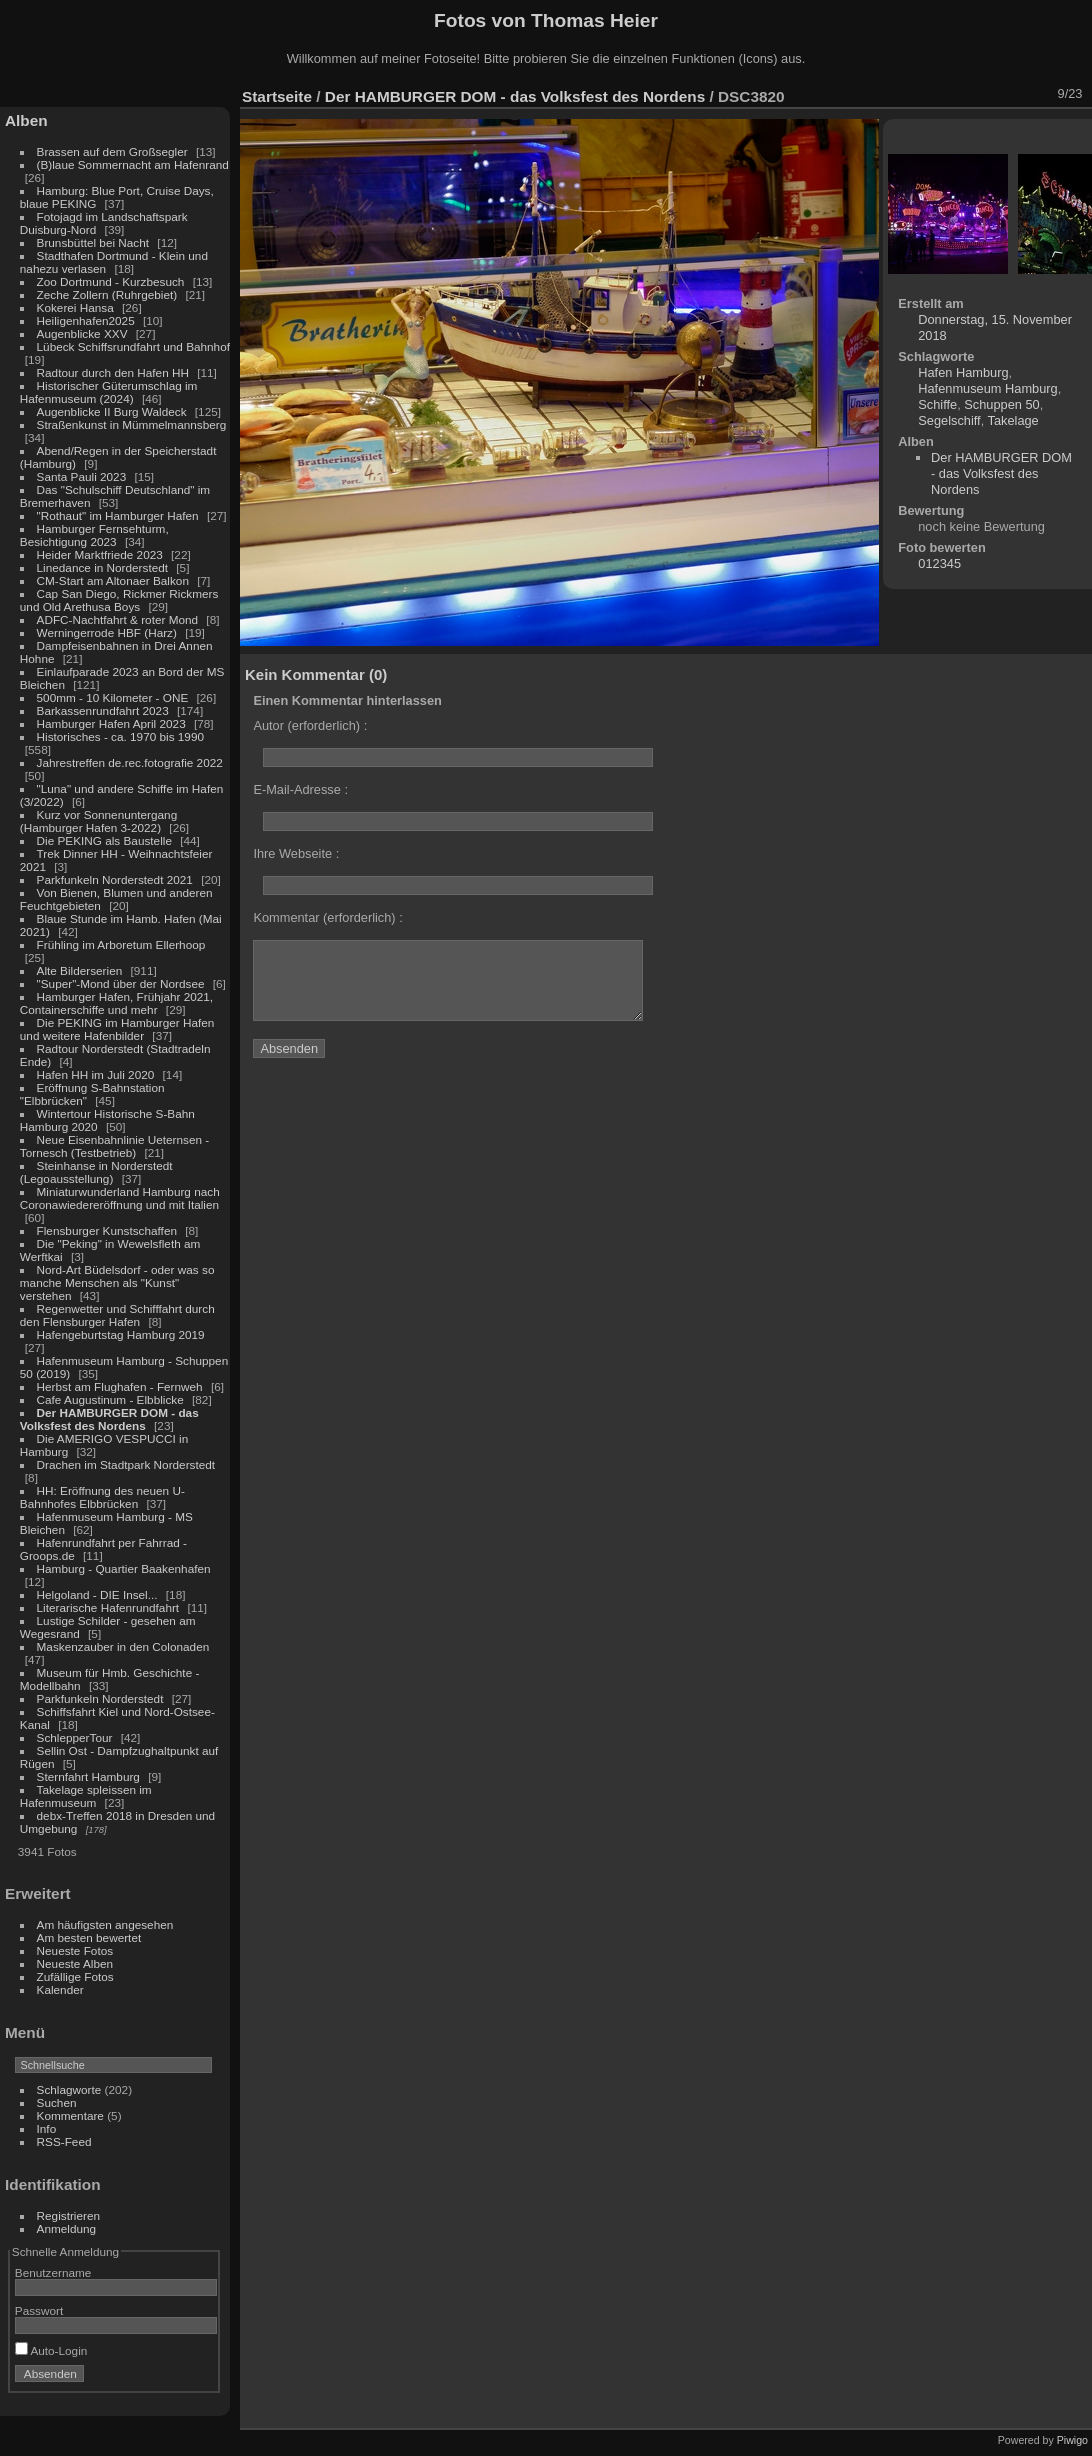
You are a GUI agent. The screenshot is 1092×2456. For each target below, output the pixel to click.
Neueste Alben (75, 1963)
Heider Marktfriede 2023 (100, 554)
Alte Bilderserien (80, 970)
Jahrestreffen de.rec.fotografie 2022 (130, 762)
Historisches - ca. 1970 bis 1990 (120, 736)
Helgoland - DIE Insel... (97, 1594)
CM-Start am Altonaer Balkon (113, 580)
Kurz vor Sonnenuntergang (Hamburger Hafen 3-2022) (98, 821)
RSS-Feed (64, 2141)
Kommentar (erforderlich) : (327, 917)
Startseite (277, 96)
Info (47, 2128)
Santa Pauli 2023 (82, 476)
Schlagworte (69, 2089)
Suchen (57, 2102)
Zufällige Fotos (75, 1976)
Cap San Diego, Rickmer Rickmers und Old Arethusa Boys (119, 600)
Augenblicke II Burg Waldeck (112, 411)
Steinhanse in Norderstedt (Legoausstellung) (96, 1172)
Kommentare (70, 2115)
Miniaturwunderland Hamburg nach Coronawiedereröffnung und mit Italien (120, 1198)
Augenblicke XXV (82, 333)
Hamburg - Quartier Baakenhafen (124, 1568)
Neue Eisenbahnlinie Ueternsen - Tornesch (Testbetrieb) (114, 1146)
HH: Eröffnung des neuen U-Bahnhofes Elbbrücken (102, 1497)
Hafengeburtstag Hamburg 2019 (121, 1334)
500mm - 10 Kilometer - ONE (113, 697)
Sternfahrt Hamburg (88, 1776)
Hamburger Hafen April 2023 (111, 723)
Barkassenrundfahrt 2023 (103, 710)
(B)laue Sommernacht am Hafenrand (133, 164)
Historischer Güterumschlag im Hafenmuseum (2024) (109, 392)
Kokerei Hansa (75, 307)
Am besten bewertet (89, 1937)
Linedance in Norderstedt (102, 567)
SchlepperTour (75, 1737)
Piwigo (1072, 2440)
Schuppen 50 (1001, 404)
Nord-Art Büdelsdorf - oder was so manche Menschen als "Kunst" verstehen (117, 1282)
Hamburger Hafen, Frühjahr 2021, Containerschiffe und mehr (116, 1003)
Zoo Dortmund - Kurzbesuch (111, 281)
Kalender (60, 1989)
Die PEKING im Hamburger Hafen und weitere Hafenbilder (117, 1029)
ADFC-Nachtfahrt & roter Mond (118, 619)
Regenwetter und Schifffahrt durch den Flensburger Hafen (117, 1315)
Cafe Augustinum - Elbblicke (110, 1399)
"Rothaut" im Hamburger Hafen (118, 515)
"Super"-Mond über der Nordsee (121, 983)
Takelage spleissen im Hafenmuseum (86, 1796)
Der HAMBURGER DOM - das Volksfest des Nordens (109, 1419)
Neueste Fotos (75, 1950)
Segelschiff (949, 420)
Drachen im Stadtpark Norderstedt (126, 1464)
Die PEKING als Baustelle (104, 840)
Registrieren (68, 2215)
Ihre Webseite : (296, 853)
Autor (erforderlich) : (310, 725)
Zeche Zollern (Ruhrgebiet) (107, 294)
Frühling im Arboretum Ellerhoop (121, 944)
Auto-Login (51, 2350)
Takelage (1013, 420)
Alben (26, 120)
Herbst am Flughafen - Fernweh (121, 1386)
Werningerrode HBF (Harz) (107, 632)
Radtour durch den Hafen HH (113, 372)
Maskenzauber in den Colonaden (123, 1646)
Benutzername (53, 2272)
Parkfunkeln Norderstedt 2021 (115, 879)
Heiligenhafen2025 (86, 320)
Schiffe (937, 404)
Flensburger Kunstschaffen (107, 1230)
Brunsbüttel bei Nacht (93, 242)
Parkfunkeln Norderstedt (100, 1698)
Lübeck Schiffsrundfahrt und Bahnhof (133, 346)
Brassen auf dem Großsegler (112, 151)
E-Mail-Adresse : (300, 789)
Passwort (39, 2310)
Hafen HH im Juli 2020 (96, 1074)
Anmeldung (67, 2228)
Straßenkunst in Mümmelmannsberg (132, 424)
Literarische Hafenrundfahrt (108, 1607)
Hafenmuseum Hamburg (987, 388)
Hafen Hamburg (963, 372)
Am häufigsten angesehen (105, 1924)
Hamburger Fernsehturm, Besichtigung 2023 (94, 535)
